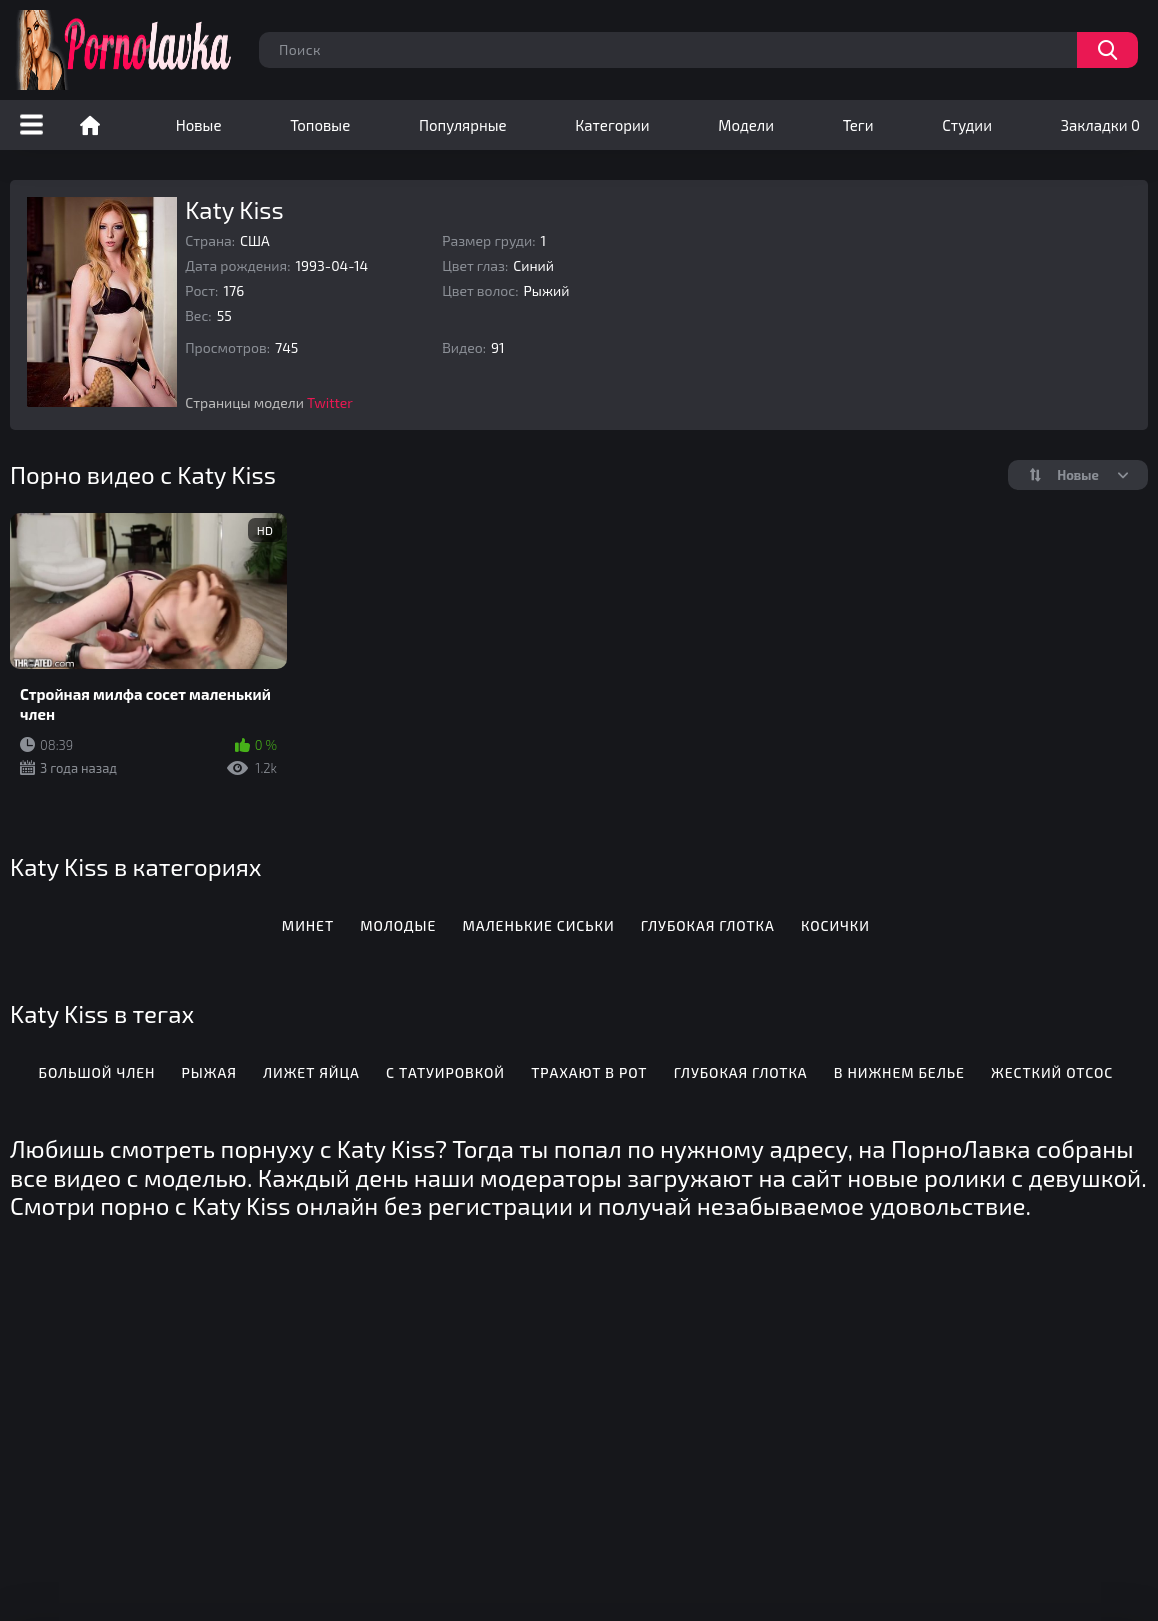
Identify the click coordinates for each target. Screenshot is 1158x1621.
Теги (858, 125)
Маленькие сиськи (539, 925)
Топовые (320, 125)
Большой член (97, 1072)
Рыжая (209, 1072)
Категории (612, 125)
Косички (835, 925)
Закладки (1100, 125)
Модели (746, 125)
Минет (308, 925)
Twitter (330, 402)
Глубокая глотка (708, 925)
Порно (90, 125)
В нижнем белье (899, 1072)
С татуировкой (445, 1072)
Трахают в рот (589, 1072)
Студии (967, 125)
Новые (199, 125)
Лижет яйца (311, 1072)
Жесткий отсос (1052, 1072)
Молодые (398, 925)
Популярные (463, 125)
